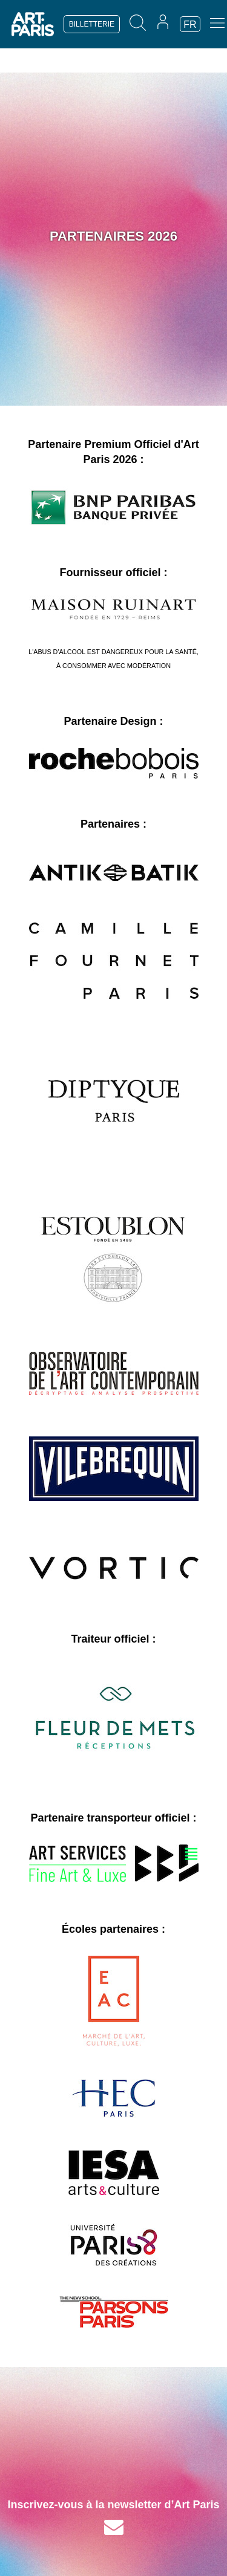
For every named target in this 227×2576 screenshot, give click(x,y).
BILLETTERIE (91, 24)
